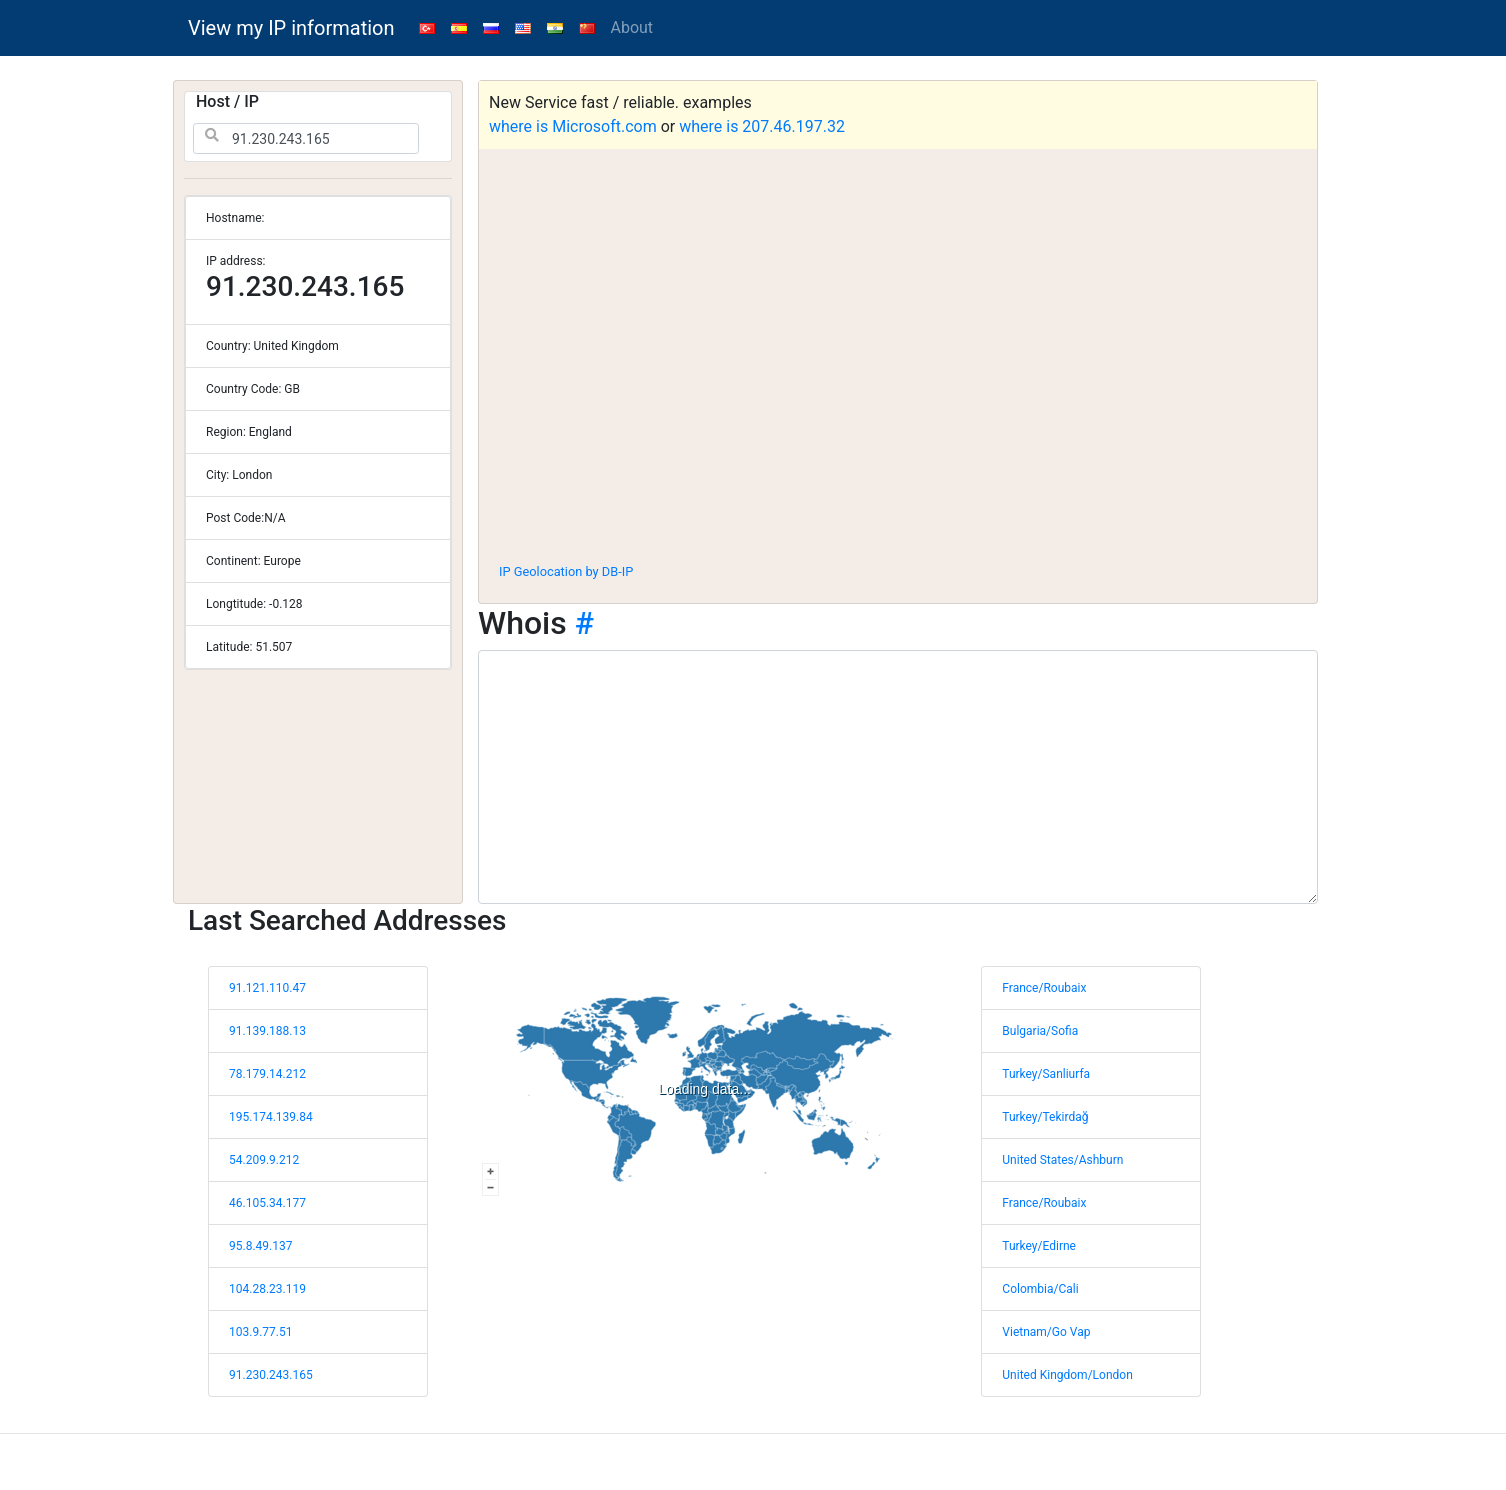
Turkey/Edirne (1039, 1246)
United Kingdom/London (1067, 1375)
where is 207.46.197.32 (762, 126)
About (632, 27)
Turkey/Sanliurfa (1046, 1074)
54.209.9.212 (264, 1160)
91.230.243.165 (271, 1375)
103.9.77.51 (260, 1332)
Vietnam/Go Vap (1046, 1332)
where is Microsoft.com (573, 126)
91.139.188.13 (267, 1031)
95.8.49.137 (260, 1246)
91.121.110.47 (267, 988)
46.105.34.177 (267, 1203)
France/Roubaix (1044, 988)
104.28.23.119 (267, 1289)
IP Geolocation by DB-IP (566, 571)
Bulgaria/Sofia (1040, 1031)
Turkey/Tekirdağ (1045, 1117)
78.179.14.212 (267, 1074)
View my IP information (291, 28)
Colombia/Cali (1040, 1289)
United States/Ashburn (1062, 1160)
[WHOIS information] (898, 777)
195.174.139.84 (271, 1117)
